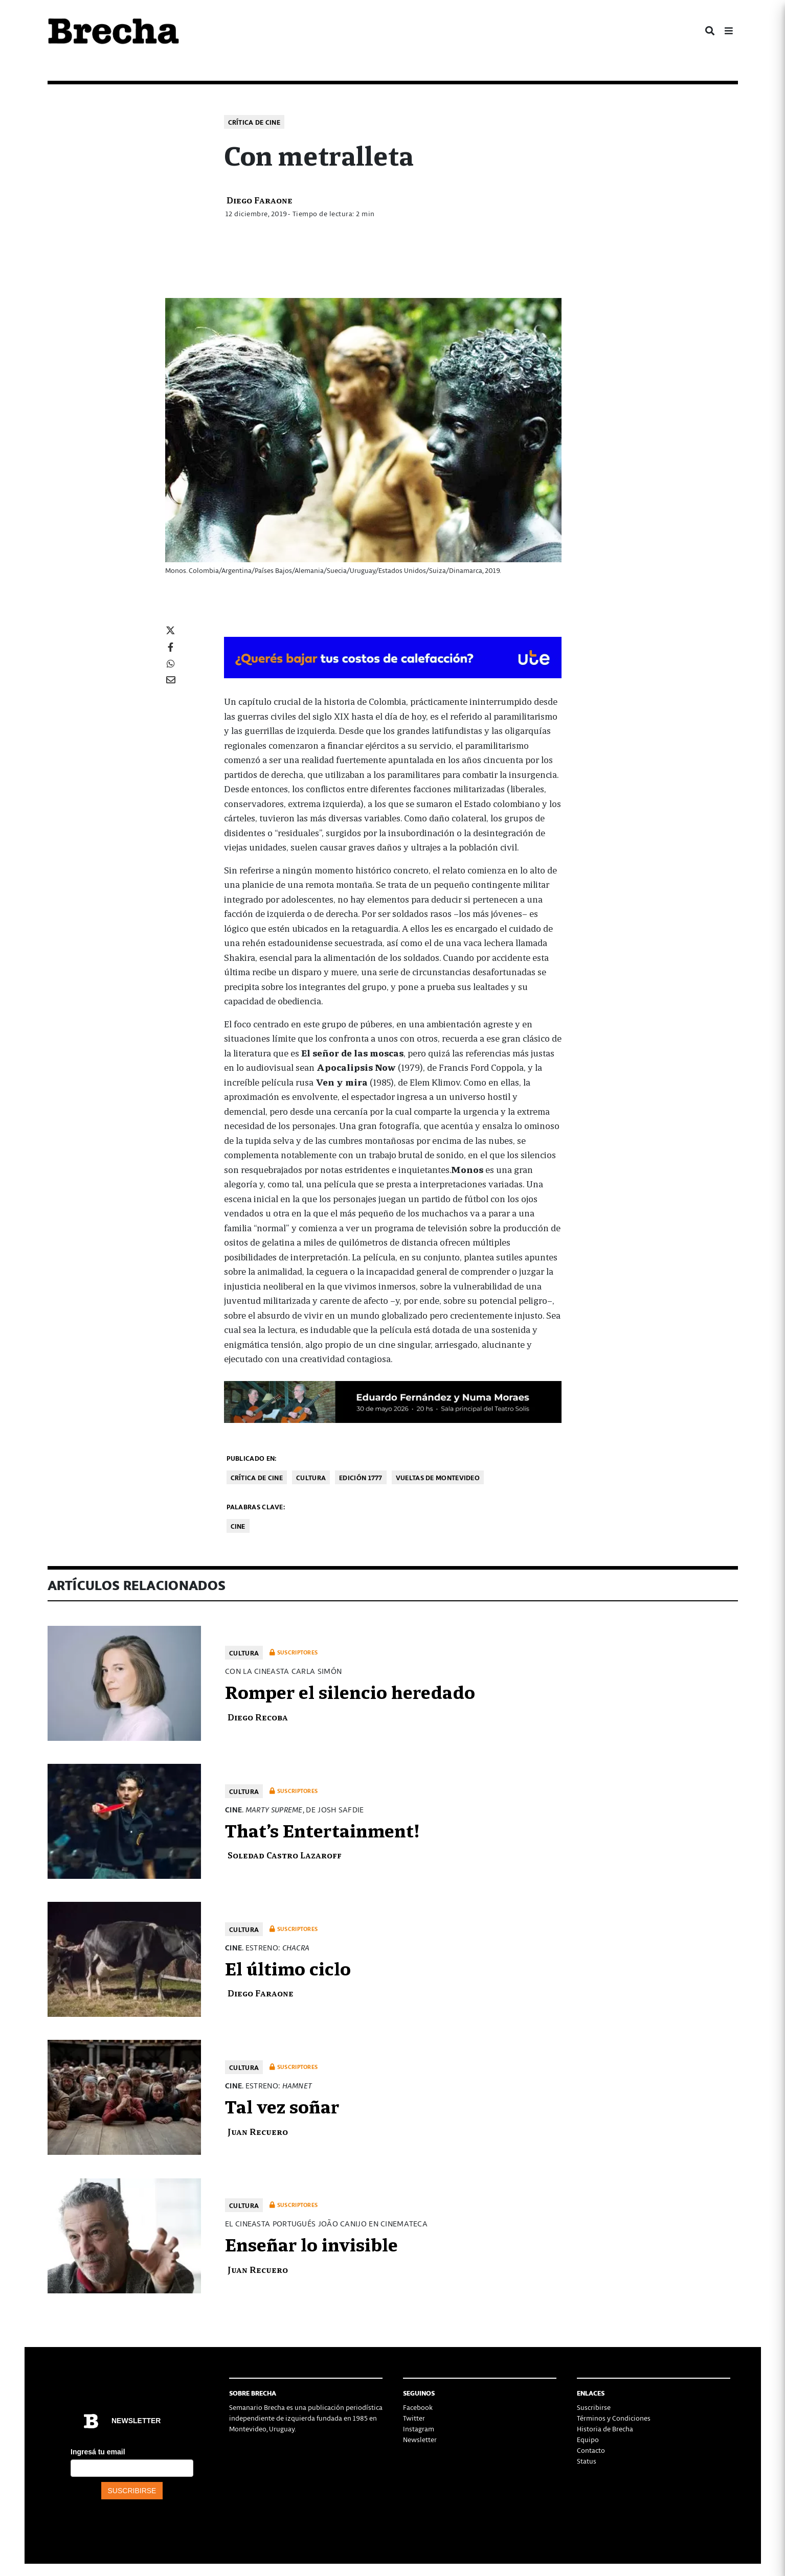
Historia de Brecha (605, 2428)
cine (238, 1526)
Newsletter (420, 2439)
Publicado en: (252, 1458)
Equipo (588, 2439)
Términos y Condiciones (614, 2418)
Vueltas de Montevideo (438, 1477)
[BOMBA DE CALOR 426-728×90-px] (393, 656)
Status (586, 2461)
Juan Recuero (258, 2131)
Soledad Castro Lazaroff (285, 1854)
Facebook (418, 2407)
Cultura (311, 1477)
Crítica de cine (254, 122)
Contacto (591, 2450)
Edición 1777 (361, 1477)
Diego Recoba (258, 1716)
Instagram (418, 2428)
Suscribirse (594, 2407)
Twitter (414, 2418)
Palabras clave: (256, 1506)
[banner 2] (393, 1400)
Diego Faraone (260, 199)
